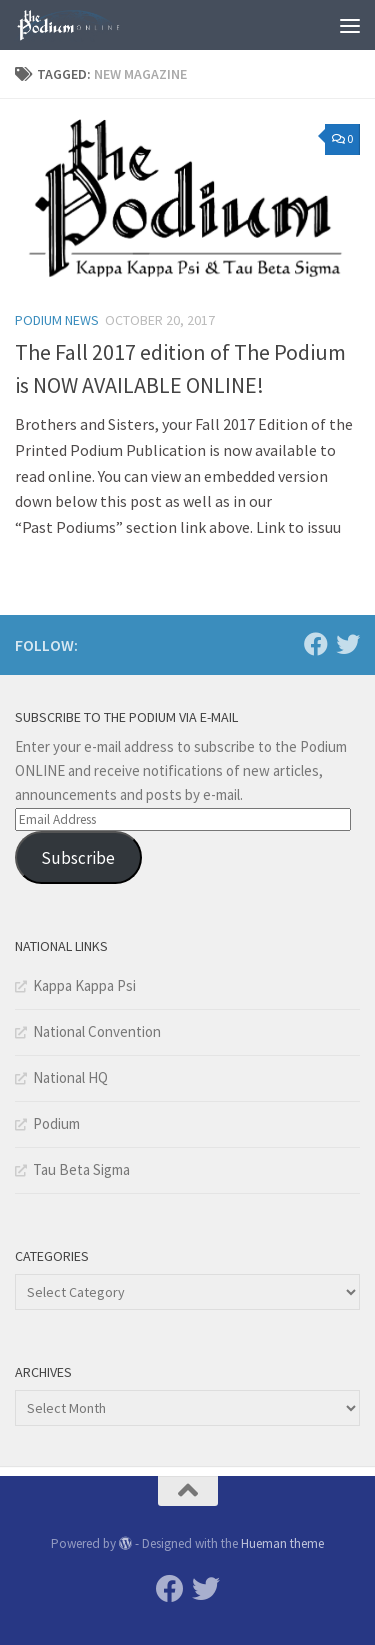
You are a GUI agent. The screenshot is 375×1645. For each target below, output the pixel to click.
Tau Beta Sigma (81, 1169)
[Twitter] (348, 644)
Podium (56, 1123)
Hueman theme (282, 1543)
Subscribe (78, 858)
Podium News (57, 320)
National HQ (70, 1077)
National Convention (97, 1031)
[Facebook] (316, 644)
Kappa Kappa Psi (84, 985)
